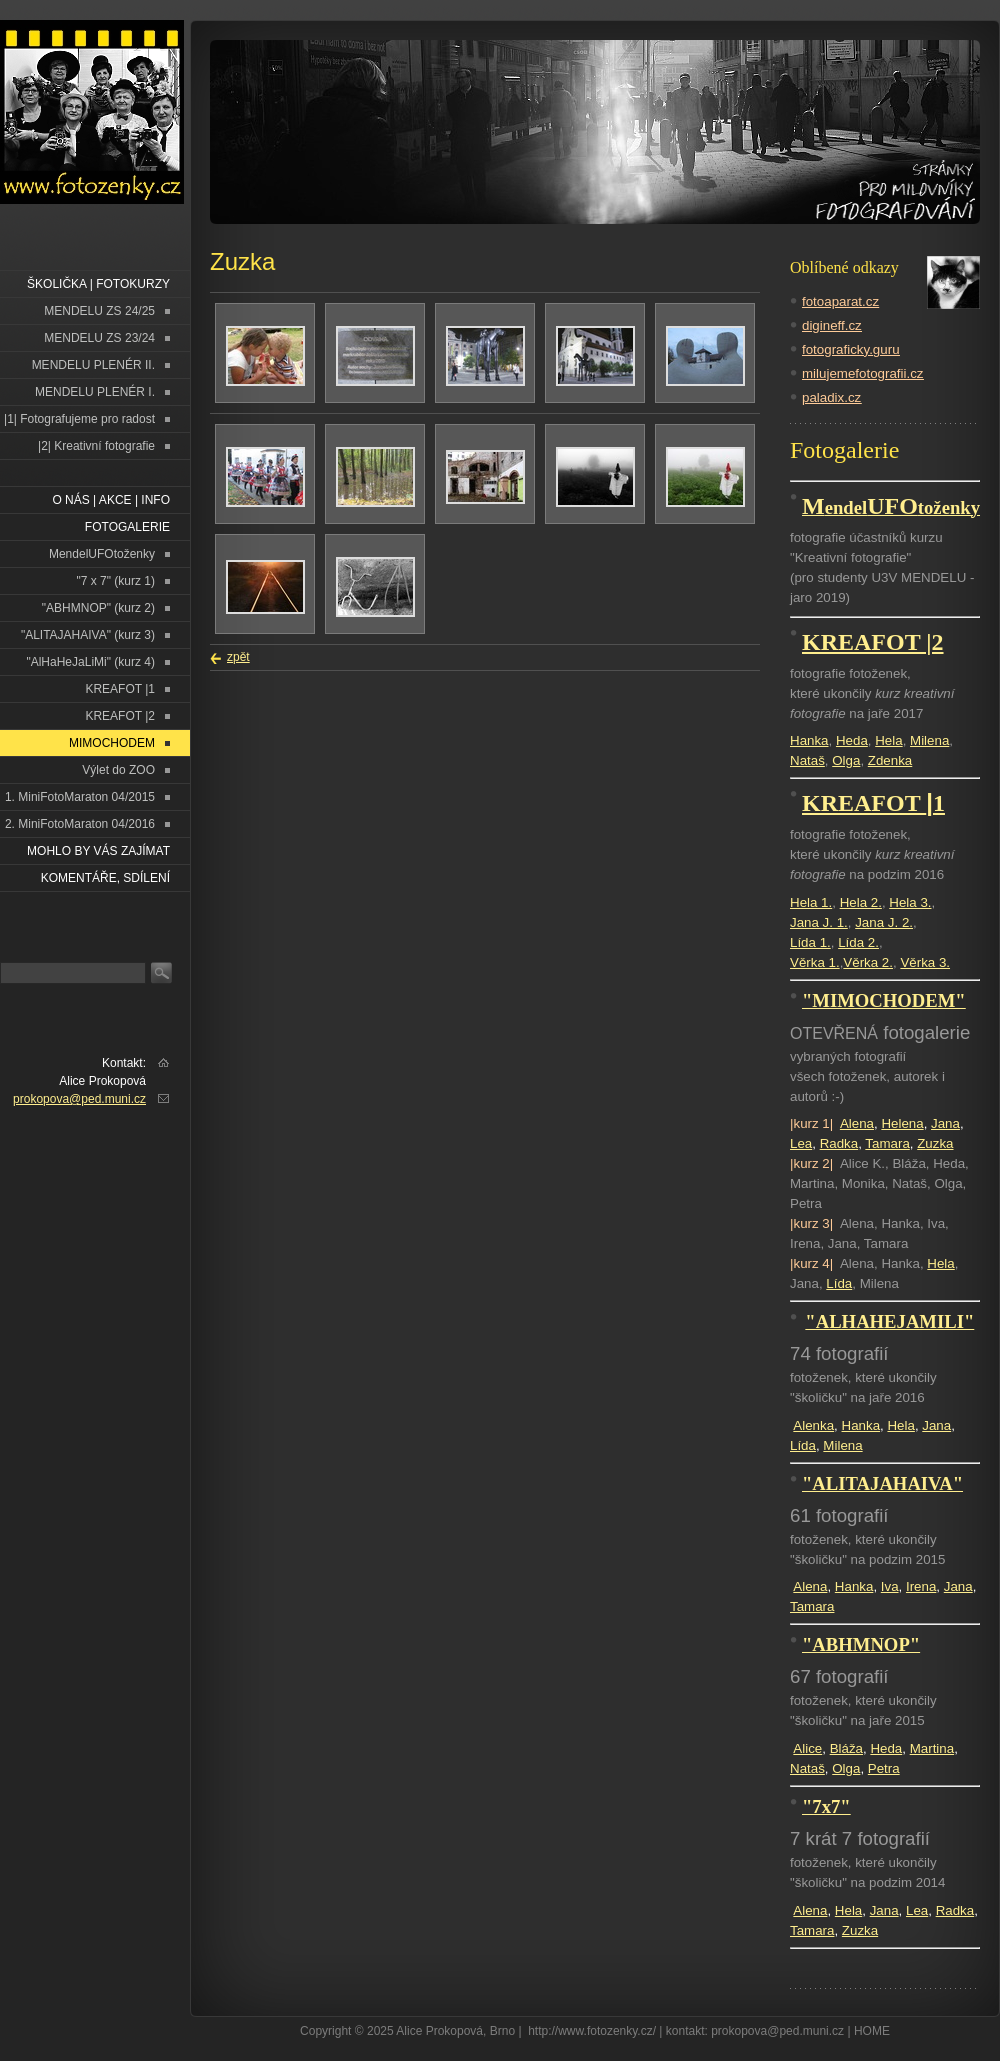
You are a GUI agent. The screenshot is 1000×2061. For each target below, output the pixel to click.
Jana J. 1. (819, 922)
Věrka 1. (815, 962)
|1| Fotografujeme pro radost (79, 419)
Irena (921, 1586)
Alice (807, 1748)
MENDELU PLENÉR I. (95, 392)
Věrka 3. (925, 962)
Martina (932, 1748)
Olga (846, 760)
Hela (888, 740)
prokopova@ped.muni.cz (79, 1099)
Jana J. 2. (884, 922)
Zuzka (935, 1143)
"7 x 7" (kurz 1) (115, 581)
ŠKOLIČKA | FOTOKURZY (98, 284)
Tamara (887, 1143)
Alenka (813, 1425)
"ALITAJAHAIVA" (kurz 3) (88, 635)
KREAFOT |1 (120, 689)
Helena (902, 1123)
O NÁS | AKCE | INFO (111, 500)
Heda (852, 740)
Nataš (807, 760)
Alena (857, 1123)
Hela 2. (861, 902)
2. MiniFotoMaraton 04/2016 (80, 824)
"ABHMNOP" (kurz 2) (98, 608)
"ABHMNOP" (861, 1644)
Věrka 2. (868, 962)
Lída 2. (858, 942)
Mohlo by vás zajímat (98, 851)
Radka (839, 1143)
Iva (890, 1586)
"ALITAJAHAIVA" (882, 1483)
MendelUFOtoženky (102, 554)
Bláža (846, 1748)
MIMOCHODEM (112, 743)
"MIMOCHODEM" (884, 1000)
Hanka (809, 740)
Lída (839, 1283)
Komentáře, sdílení (105, 878)
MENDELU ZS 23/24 (99, 338)
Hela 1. (811, 902)
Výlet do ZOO (118, 770)
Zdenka (890, 760)
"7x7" (826, 1806)
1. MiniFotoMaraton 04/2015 (80, 797)
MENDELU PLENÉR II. (93, 365)
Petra (884, 1768)
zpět (238, 657)
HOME (872, 2031)
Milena (929, 740)
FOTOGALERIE (127, 527)
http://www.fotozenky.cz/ (592, 2031)
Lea (801, 1143)
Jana (945, 1123)
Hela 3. (910, 902)
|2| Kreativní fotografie (96, 446)
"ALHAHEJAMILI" (889, 1321)
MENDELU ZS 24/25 (99, 311)
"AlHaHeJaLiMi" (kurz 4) (90, 662)
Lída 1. (810, 942)
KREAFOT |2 (120, 716)
